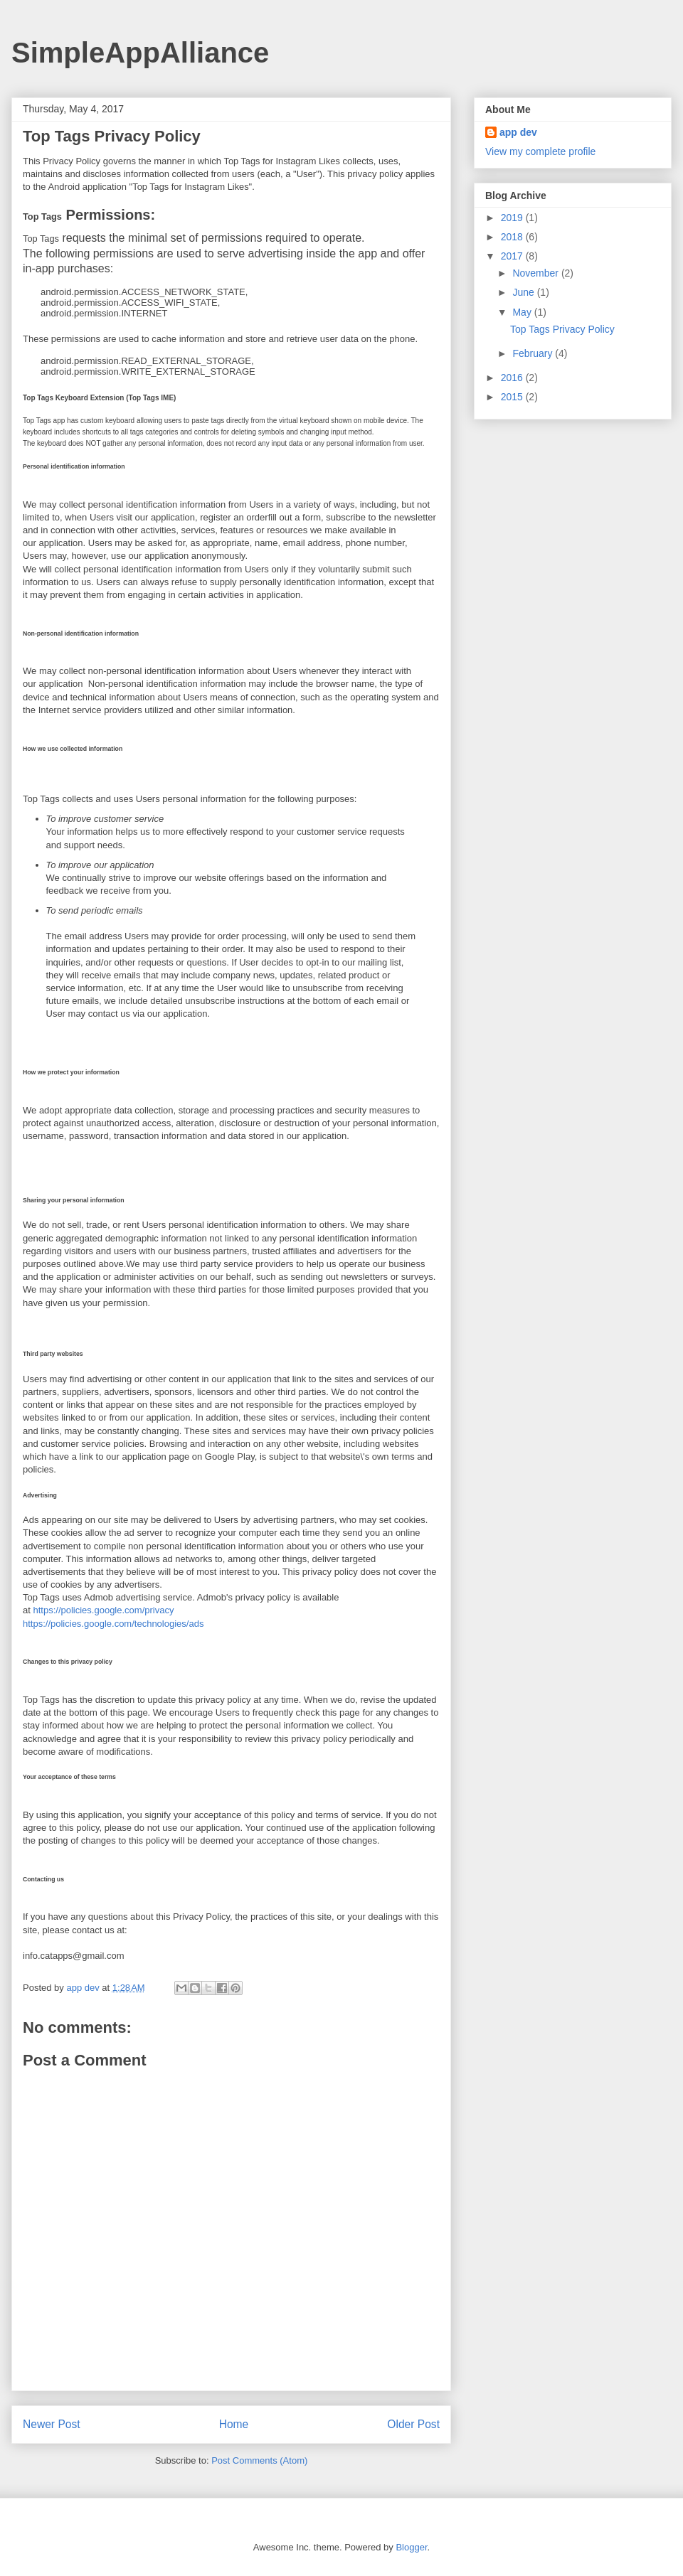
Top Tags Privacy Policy (562, 329)
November (536, 273)
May (523, 312)
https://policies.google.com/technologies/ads (113, 1623)
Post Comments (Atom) (259, 2460)
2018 (513, 236)
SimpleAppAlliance (140, 52)
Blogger (411, 2547)
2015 (513, 396)
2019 (513, 217)
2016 (513, 377)
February (533, 353)
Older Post (413, 2424)
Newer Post (51, 2424)
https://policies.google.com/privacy (103, 1610)
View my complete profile (540, 151)
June (524, 292)
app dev (518, 132)
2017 (513, 256)
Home (234, 2424)
